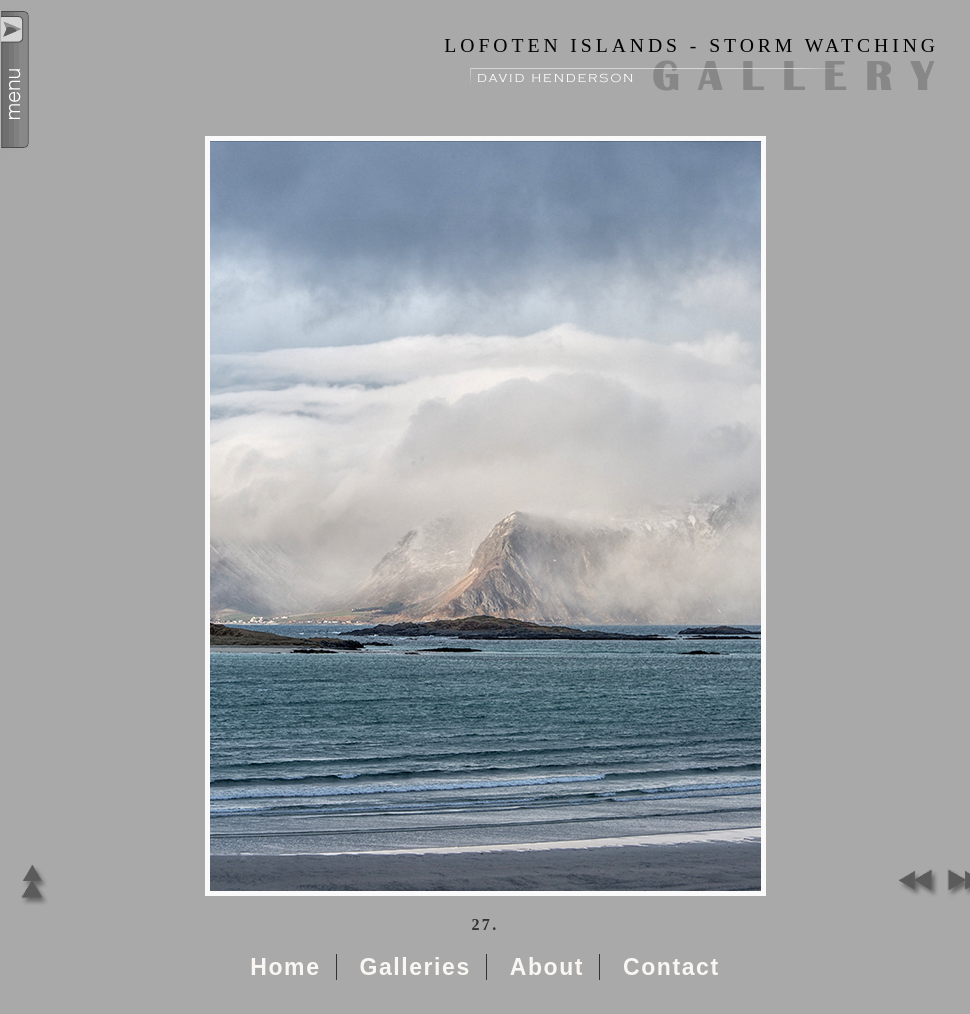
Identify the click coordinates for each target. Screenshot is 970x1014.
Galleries (414, 967)
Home (285, 967)
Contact (671, 967)
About (547, 967)
